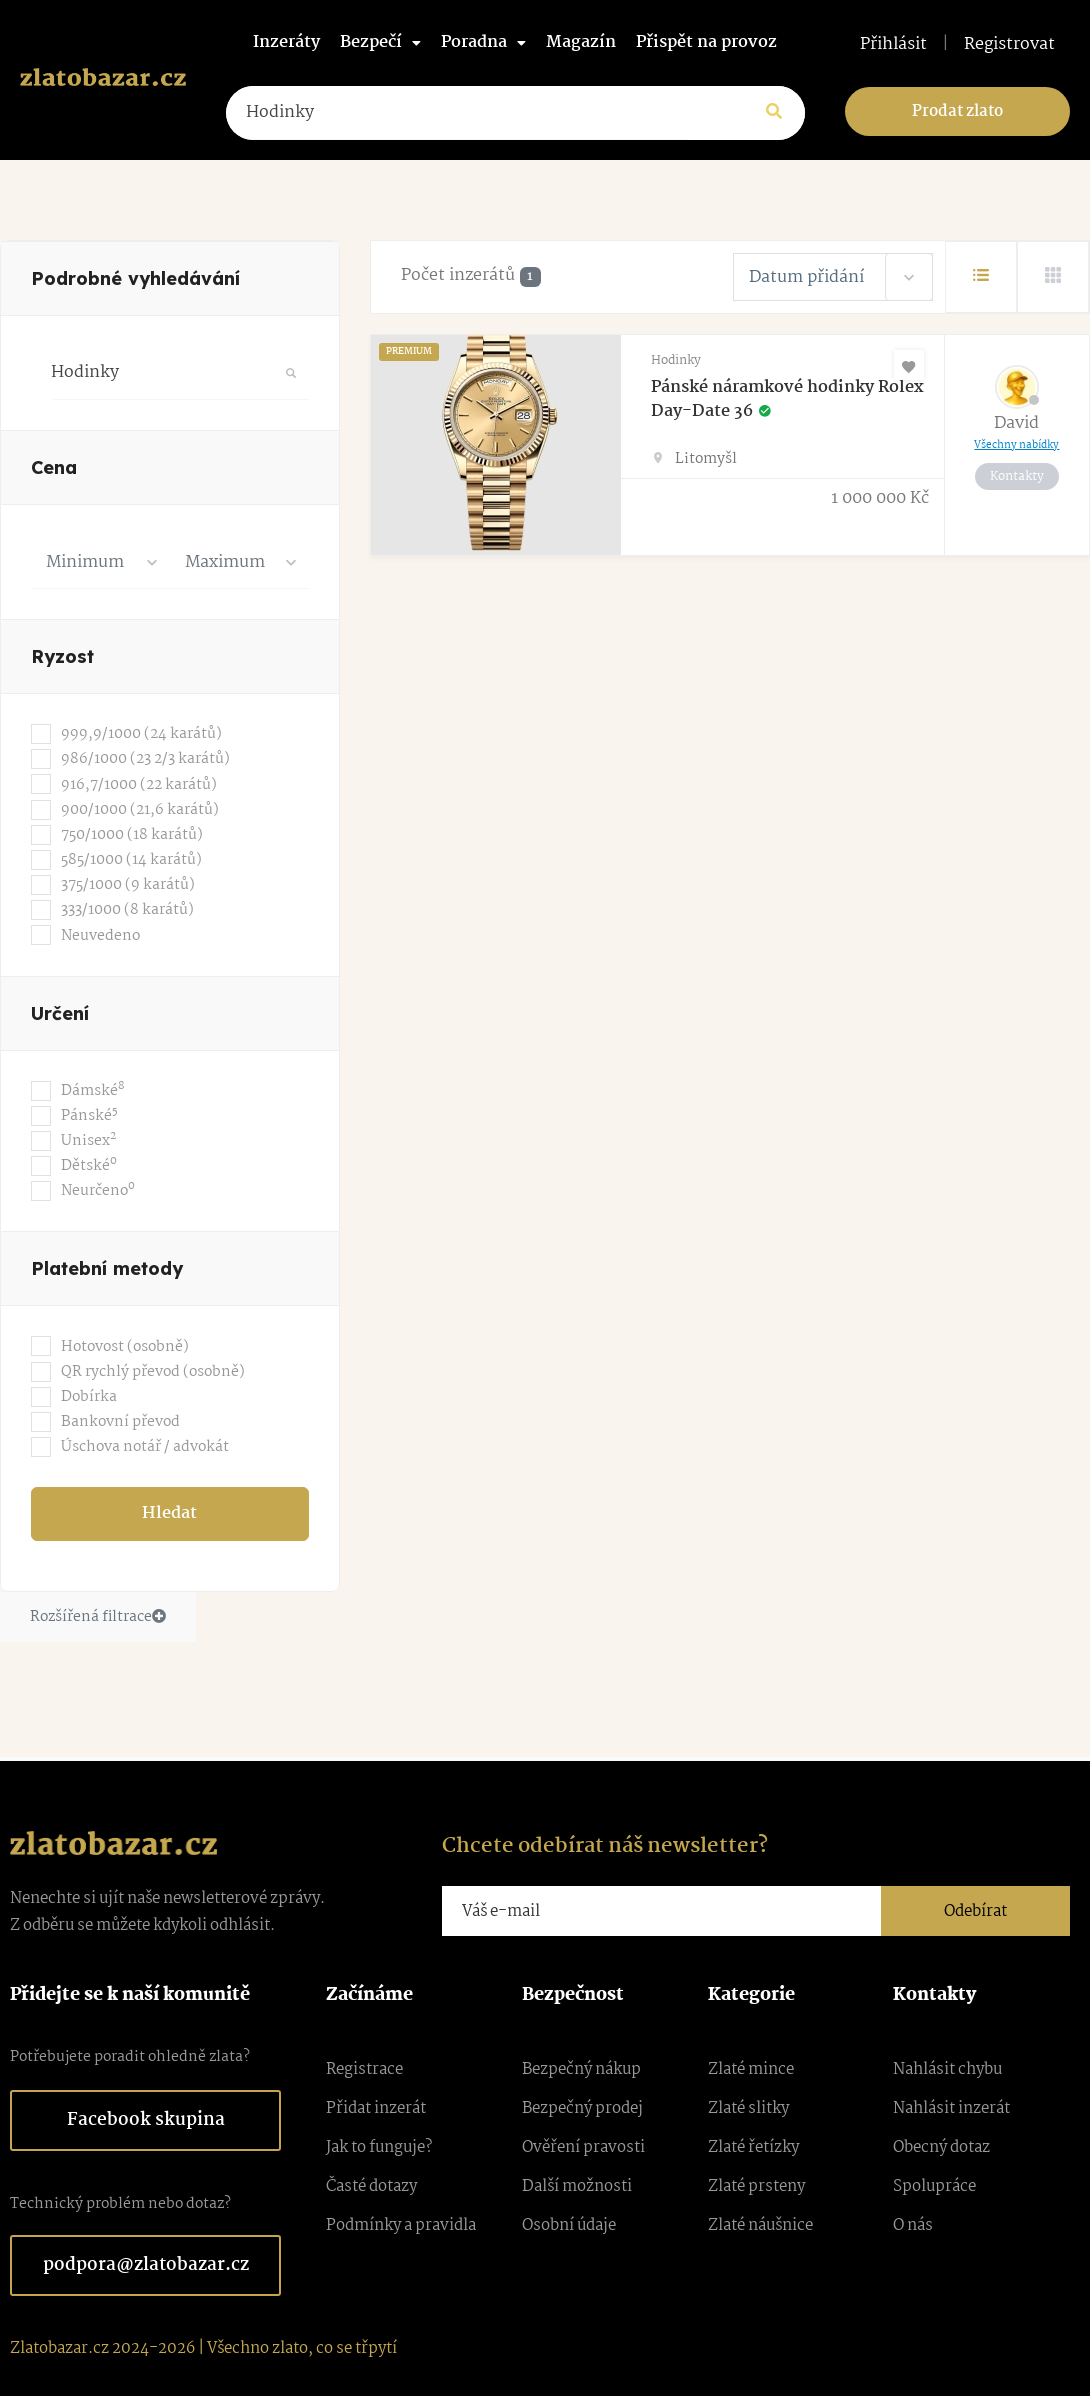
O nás (913, 2225)
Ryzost (62, 656)
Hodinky (676, 360)
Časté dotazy (371, 2186)
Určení (60, 1013)
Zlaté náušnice (760, 2225)
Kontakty (1017, 476)
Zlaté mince (751, 2069)
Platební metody (107, 1268)
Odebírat (975, 1911)
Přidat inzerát (376, 2108)
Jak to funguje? (379, 2147)
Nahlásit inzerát (951, 2108)
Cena (54, 467)
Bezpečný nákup (581, 2069)
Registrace (364, 2069)
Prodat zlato (957, 111)
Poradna (483, 42)
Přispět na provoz (706, 42)
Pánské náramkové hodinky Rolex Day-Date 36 (787, 399)
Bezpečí (380, 42)
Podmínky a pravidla (401, 2225)
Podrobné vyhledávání (135, 278)
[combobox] (100, 562)
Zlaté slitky (748, 2108)
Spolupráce (934, 2186)
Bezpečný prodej (582, 2108)
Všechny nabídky (1016, 445)
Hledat (169, 1513)
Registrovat (1009, 45)
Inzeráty (286, 42)
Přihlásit (893, 45)
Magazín (581, 42)
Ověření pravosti (583, 2147)
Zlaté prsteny (756, 2186)
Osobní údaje (569, 2225)
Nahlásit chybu (947, 2069)
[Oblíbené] (909, 365)
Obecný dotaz (941, 2147)
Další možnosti (577, 2186)
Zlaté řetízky (753, 2147)
